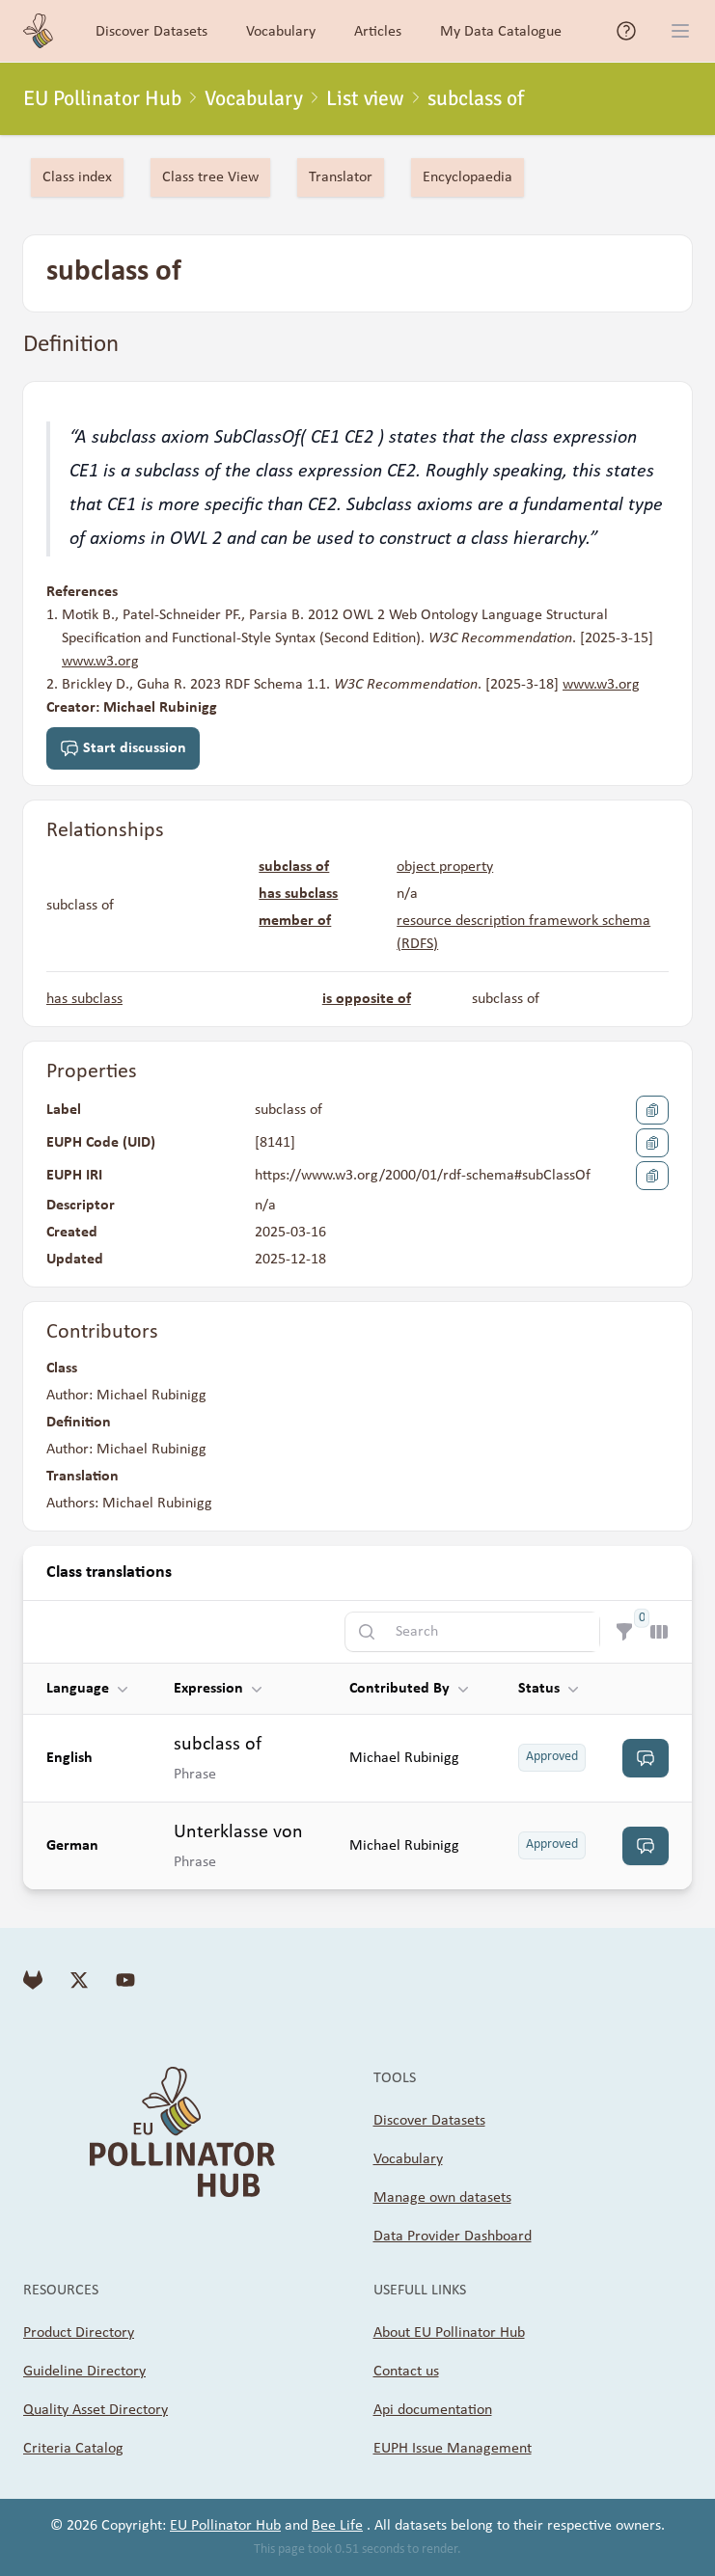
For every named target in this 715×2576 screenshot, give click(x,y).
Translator (340, 177)
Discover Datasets (429, 2121)
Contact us (406, 2371)
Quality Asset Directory (95, 2410)
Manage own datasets (442, 2198)
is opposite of (366, 999)
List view (365, 98)
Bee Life (337, 2526)
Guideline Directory (84, 2371)
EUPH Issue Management (452, 2448)
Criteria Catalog (73, 2448)
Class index (77, 177)
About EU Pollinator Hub (449, 2333)
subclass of (294, 867)
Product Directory (78, 2333)
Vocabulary (254, 98)
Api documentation (432, 2410)
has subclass (298, 894)
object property (445, 867)
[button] (98, 1688)
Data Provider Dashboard (452, 2236)
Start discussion (123, 748)
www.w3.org (100, 661)
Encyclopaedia (467, 177)
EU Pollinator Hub (102, 98)
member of (295, 921)
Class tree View (210, 177)
